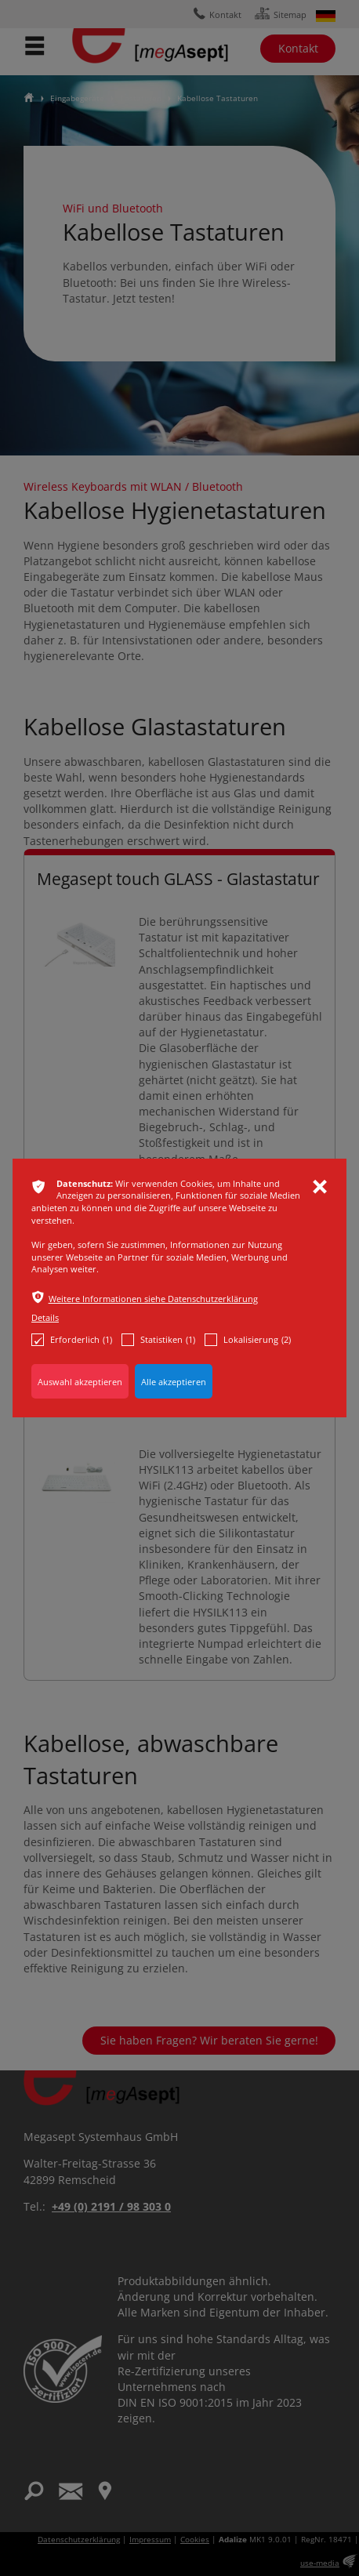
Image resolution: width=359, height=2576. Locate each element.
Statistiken (158, 1339)
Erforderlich (71, 1339)
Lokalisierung (248, 1339)
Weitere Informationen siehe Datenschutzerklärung (153, 1298)
